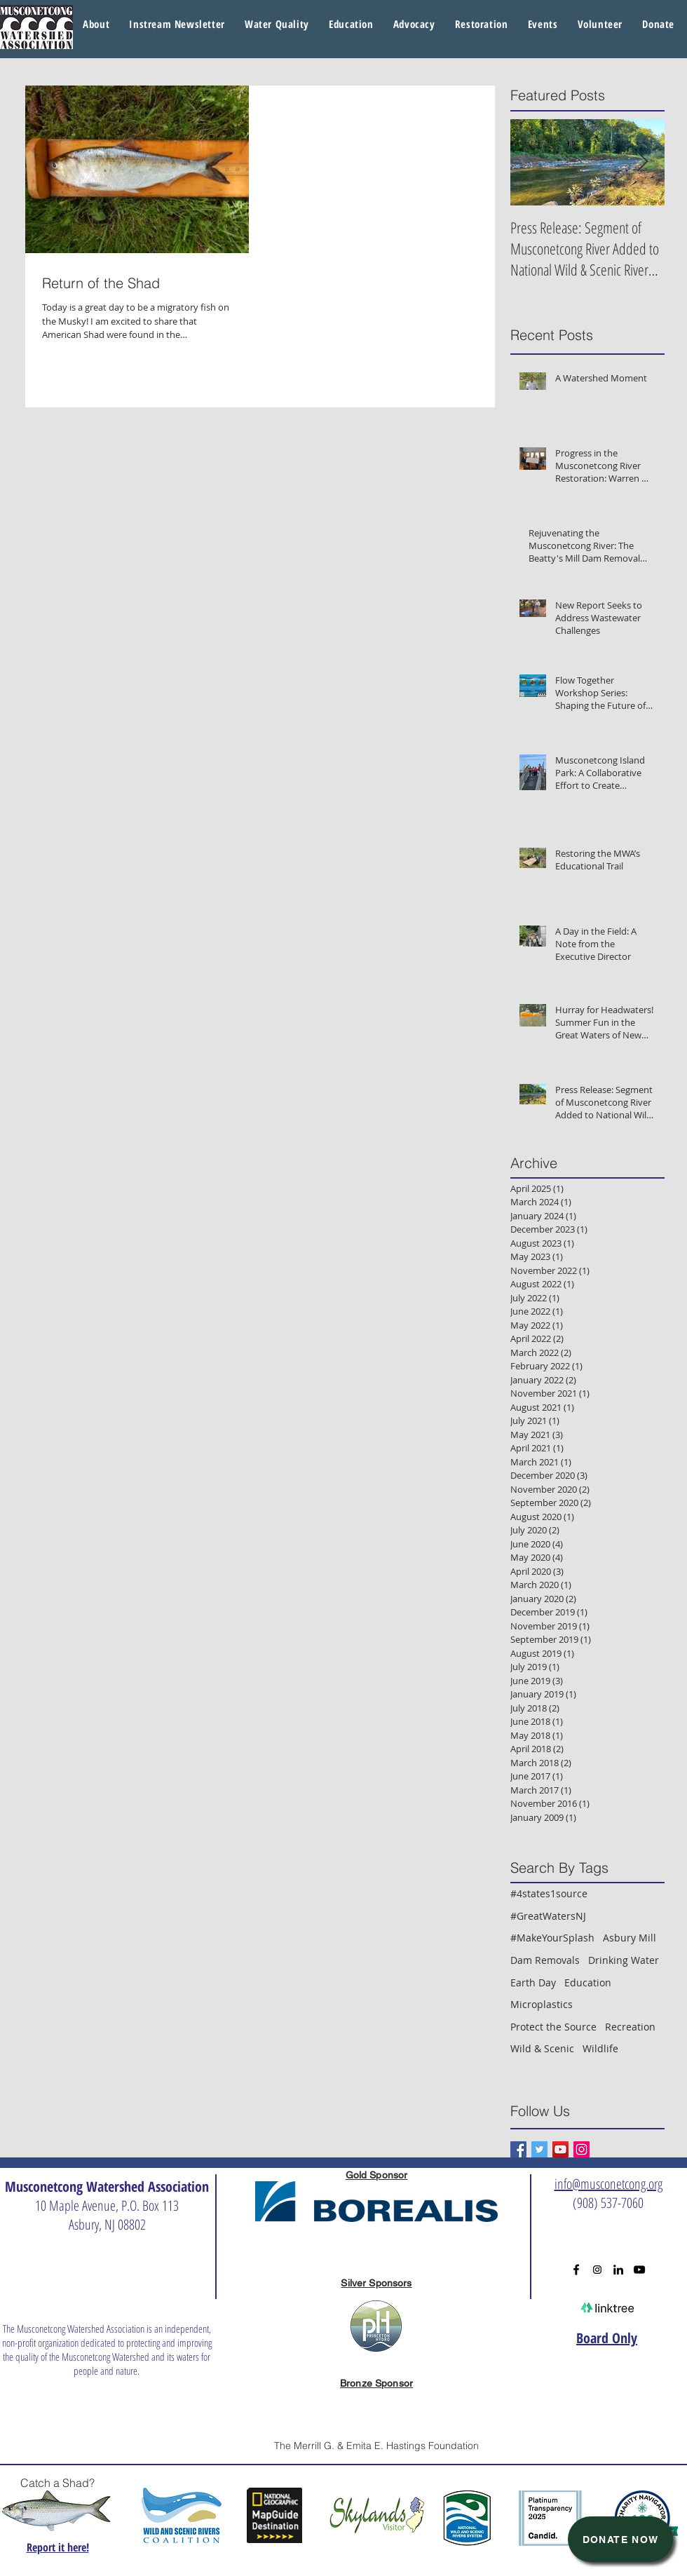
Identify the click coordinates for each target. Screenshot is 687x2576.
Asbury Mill (629, 1937)
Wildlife (600, 2048)
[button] (277, 24)
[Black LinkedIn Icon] (618, 2270)
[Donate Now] (620, 2539)
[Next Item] (642, 162)
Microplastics (541, 2004)
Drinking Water (623, 1960)
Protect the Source (553, 2026)
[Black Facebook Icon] (576, 2270)
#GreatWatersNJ (548, 1916)
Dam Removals (545, 1960)
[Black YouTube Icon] (639, 2270)
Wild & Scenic (542, 2048)
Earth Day (533, 1982)
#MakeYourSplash (552, 1937)
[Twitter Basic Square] (539, 2149)
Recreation (630, 2026)
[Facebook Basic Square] (518, 2149)
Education (587, 1982)
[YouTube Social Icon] (560, 2149)
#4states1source (548, 1893)
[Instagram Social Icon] (581, 2149)
